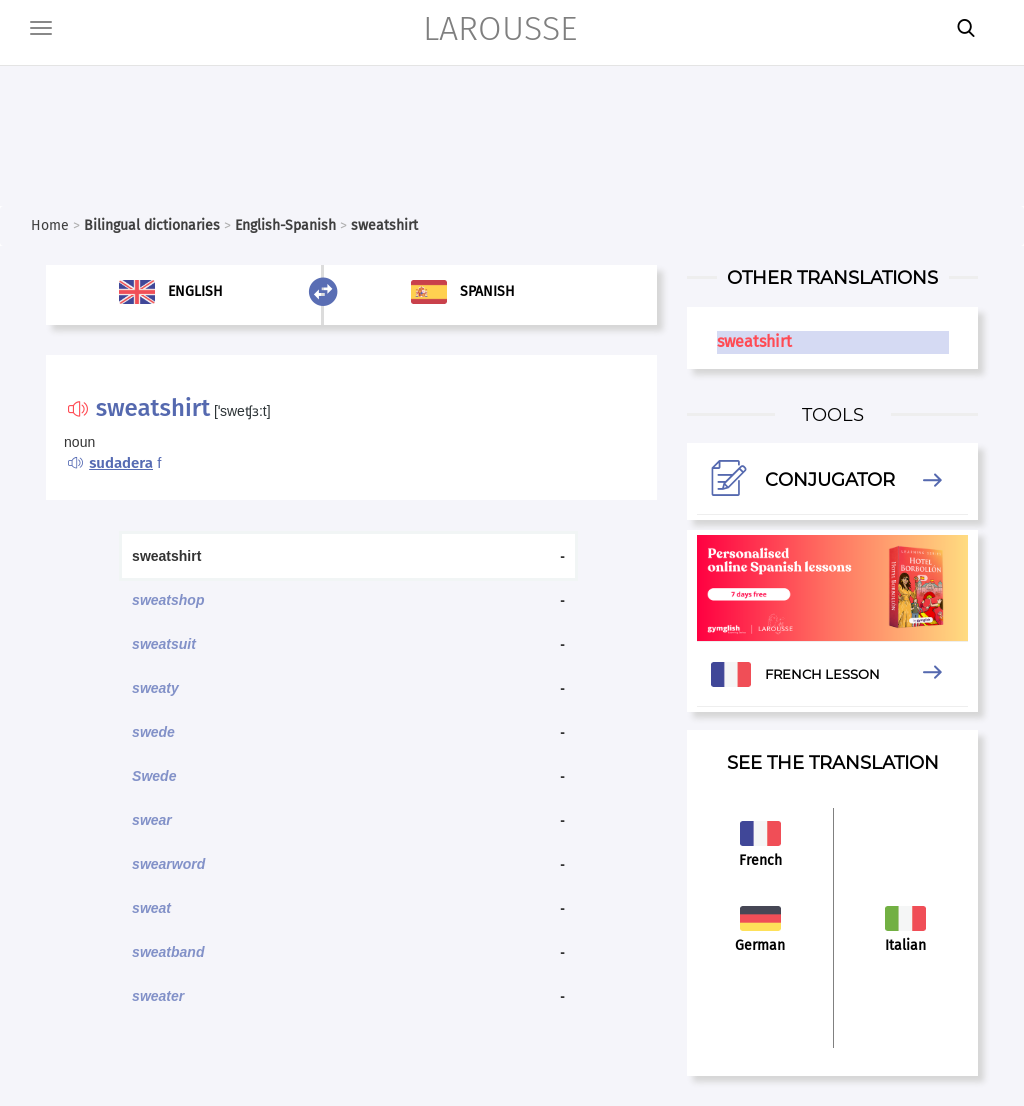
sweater (158, 996)
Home (50, 225)
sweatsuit (164, 644)
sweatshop (168, 600)
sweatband (168, 952)
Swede (154, 776)
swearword (168, 864)
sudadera (121, 463)
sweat (151, 908)
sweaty (155, 688)
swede (153, 732)
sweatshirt (754, 341)
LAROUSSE (500, 28)
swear (152, 820)
